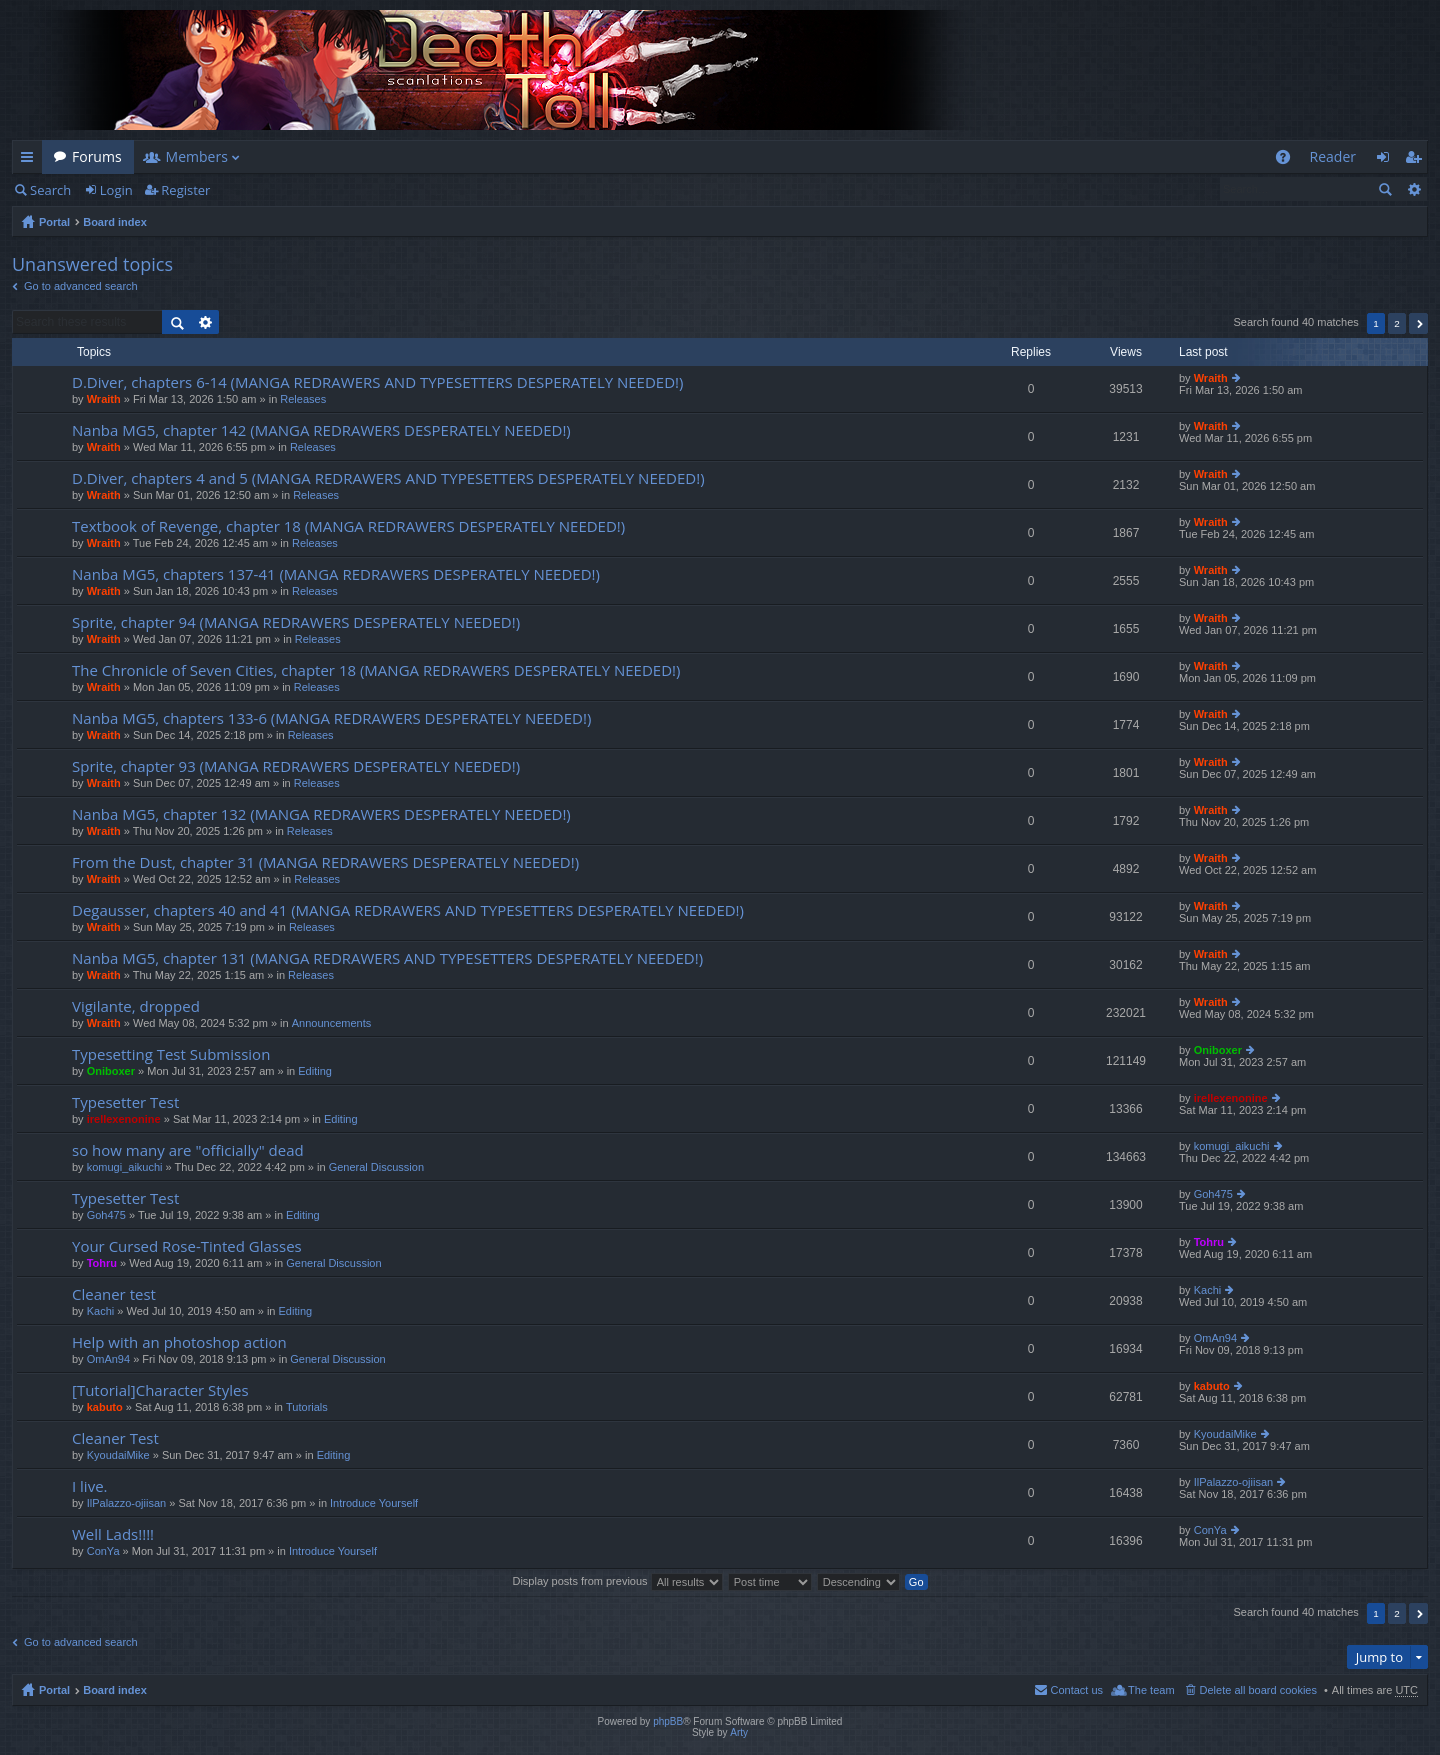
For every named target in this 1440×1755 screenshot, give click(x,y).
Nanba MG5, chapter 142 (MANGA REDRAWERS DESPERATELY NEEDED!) (321, 430)
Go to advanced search (81, 286)
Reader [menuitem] (1333, 156)
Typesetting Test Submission (171, 1054)
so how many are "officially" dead (188, 1150)
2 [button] (1397, 323)
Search (50, 190)
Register (185, 190)
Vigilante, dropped (136, 1006)
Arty (739, 1732)
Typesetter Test (125, 1102)
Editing (315, 1071)
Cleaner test (114, 1294)
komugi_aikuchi (125, 1167)
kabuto (105, 1407)
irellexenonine (124, 1119)
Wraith (104, 399)
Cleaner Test (115, 1438)
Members (197, 156)
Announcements (332, 1023)
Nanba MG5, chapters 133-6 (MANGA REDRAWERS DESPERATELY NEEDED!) (331, 718)
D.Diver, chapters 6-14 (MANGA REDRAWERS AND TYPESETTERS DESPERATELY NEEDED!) (377, 382)
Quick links (31, 160)
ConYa (103, 1551)
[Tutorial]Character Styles (160, 1390)
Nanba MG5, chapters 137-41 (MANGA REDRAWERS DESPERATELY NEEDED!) (336, 574)
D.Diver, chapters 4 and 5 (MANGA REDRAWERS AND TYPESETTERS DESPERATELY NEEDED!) (388, 478)
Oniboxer (111, 1071)
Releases (303, 399)
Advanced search (1413, 189)
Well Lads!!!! (113, 1534)
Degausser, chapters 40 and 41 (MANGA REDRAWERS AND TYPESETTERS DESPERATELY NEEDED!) (408, 910)
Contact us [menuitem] (1076, 1690)
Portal (54, 222)
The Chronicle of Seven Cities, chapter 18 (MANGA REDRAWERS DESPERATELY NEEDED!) (376, 670)
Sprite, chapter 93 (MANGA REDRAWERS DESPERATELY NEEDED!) (296, 766)
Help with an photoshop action (179, 1342)
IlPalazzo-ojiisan (126, 1503)
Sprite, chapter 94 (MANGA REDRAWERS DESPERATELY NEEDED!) (296, 622)
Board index (115, 222)
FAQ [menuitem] (1288, 160)
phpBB (668, 1721)
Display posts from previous (617, 1581)
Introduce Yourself (374, 1503)
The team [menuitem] (1151, 1690)
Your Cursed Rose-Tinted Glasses (187, 1246)
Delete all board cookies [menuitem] (1258, 1690)
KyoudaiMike (118, 1455)
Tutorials (307, 1407)
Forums (97, 156)
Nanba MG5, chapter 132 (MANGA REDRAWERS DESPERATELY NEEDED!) (321, 814)
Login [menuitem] (1388, 160)
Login (116, 190)
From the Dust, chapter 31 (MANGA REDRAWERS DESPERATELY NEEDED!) (325, 862)
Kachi (101, 1311)
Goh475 (106, 1215)
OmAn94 (108, 1359)
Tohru (102, 1263)
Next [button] (1418, 323)
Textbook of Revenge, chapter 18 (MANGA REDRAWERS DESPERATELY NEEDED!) (348, 526)
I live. (90, 1486)
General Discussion (376, 1167)
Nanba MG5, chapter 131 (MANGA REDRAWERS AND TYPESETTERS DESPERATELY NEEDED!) (387, 958)
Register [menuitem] (1417, 160)
